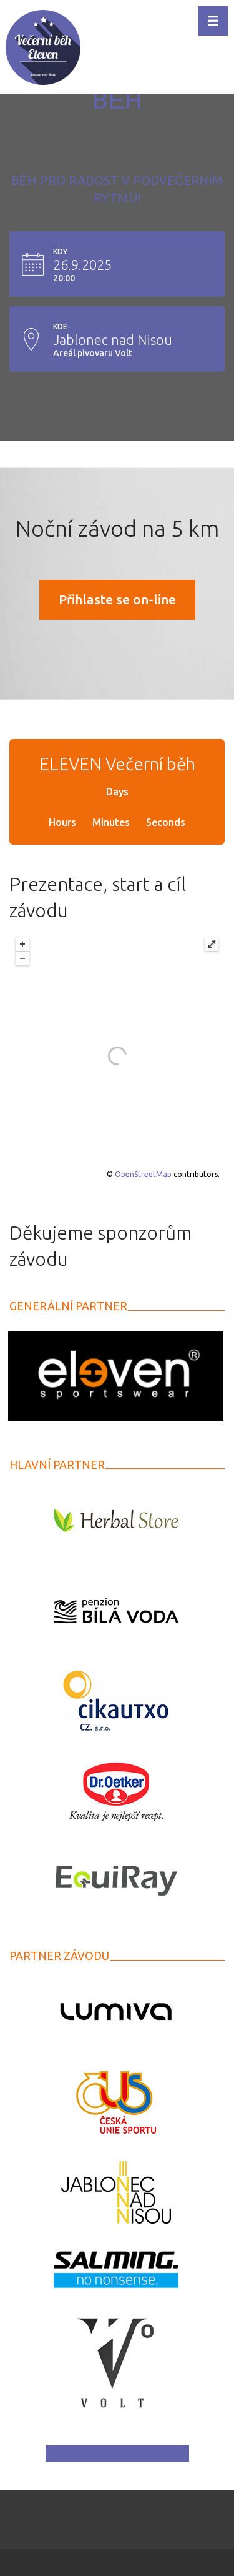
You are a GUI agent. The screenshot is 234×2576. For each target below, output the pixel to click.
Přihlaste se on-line (117, 599)
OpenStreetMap (143, 1174)
